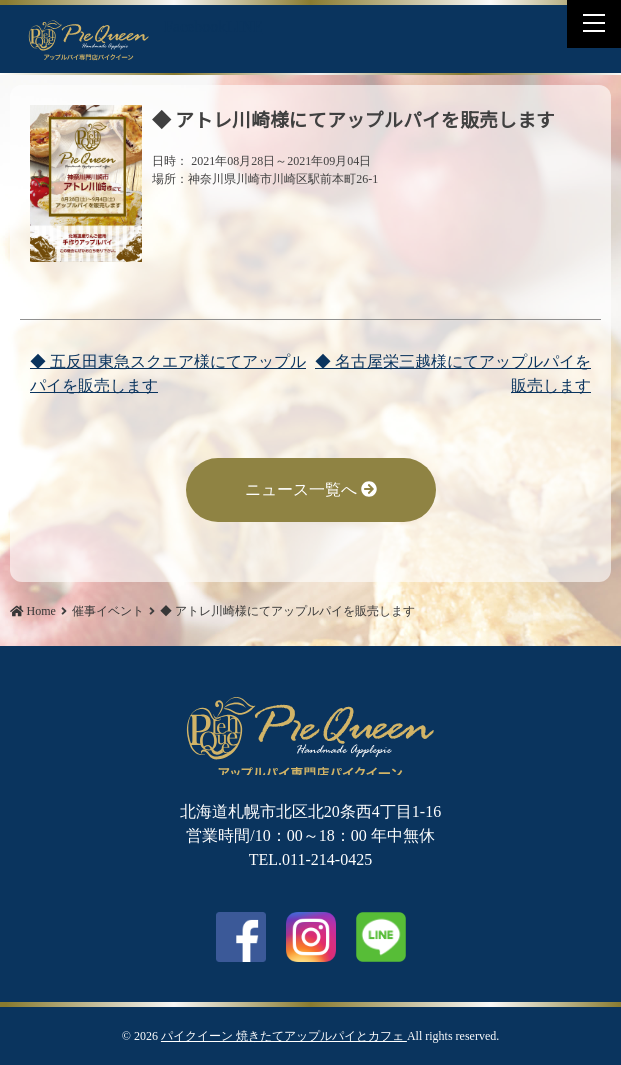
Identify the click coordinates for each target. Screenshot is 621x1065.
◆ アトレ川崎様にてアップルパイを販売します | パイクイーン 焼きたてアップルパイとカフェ (89, 39)
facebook (241, 937)
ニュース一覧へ (311, 489)
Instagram (311, 937)
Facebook (195, 26)
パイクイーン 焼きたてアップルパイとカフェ (284, 1036)
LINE (244, 26)
